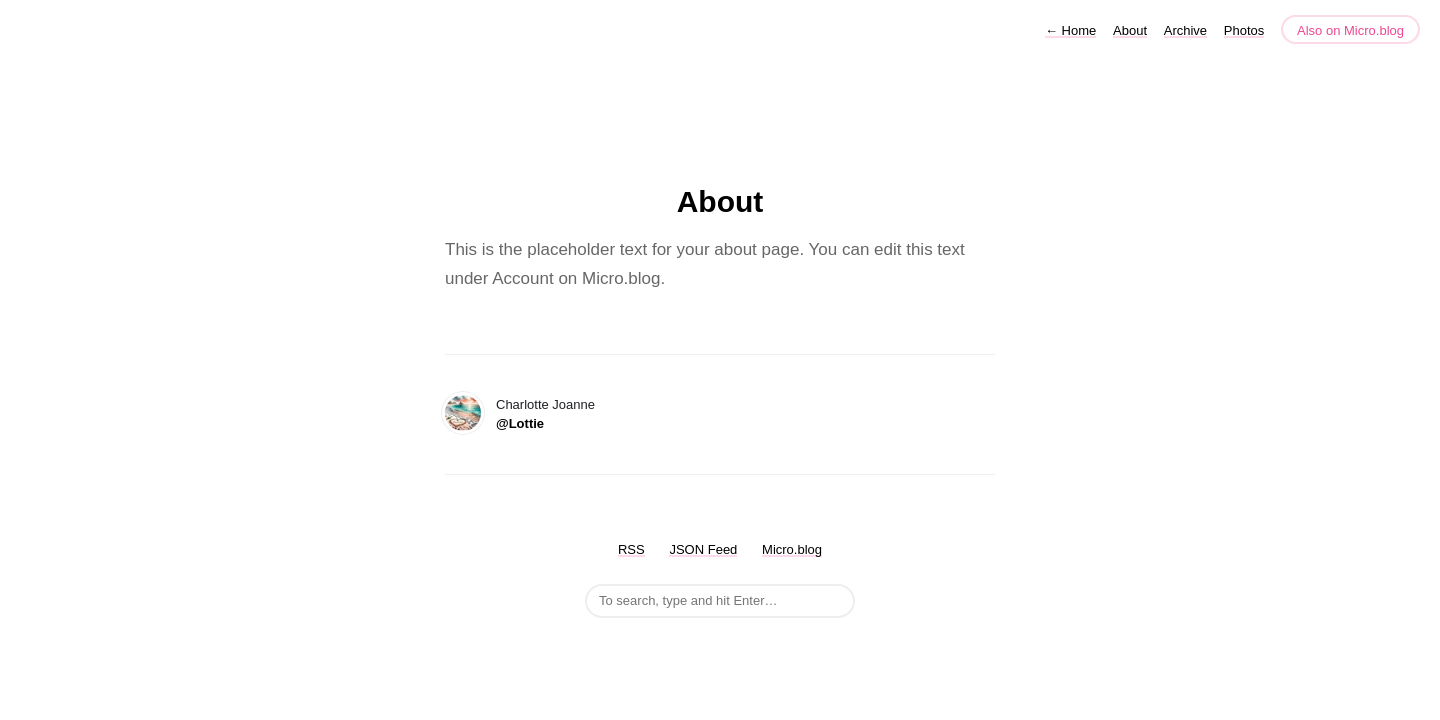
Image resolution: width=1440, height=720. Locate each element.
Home (1070, 30)
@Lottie (520, 423)
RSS (631, 549)
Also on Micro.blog (1350, 30)
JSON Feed (703, 549)
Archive (1185, 30)
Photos (1244, 30)
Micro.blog (792, 549)
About (1130, 30)
